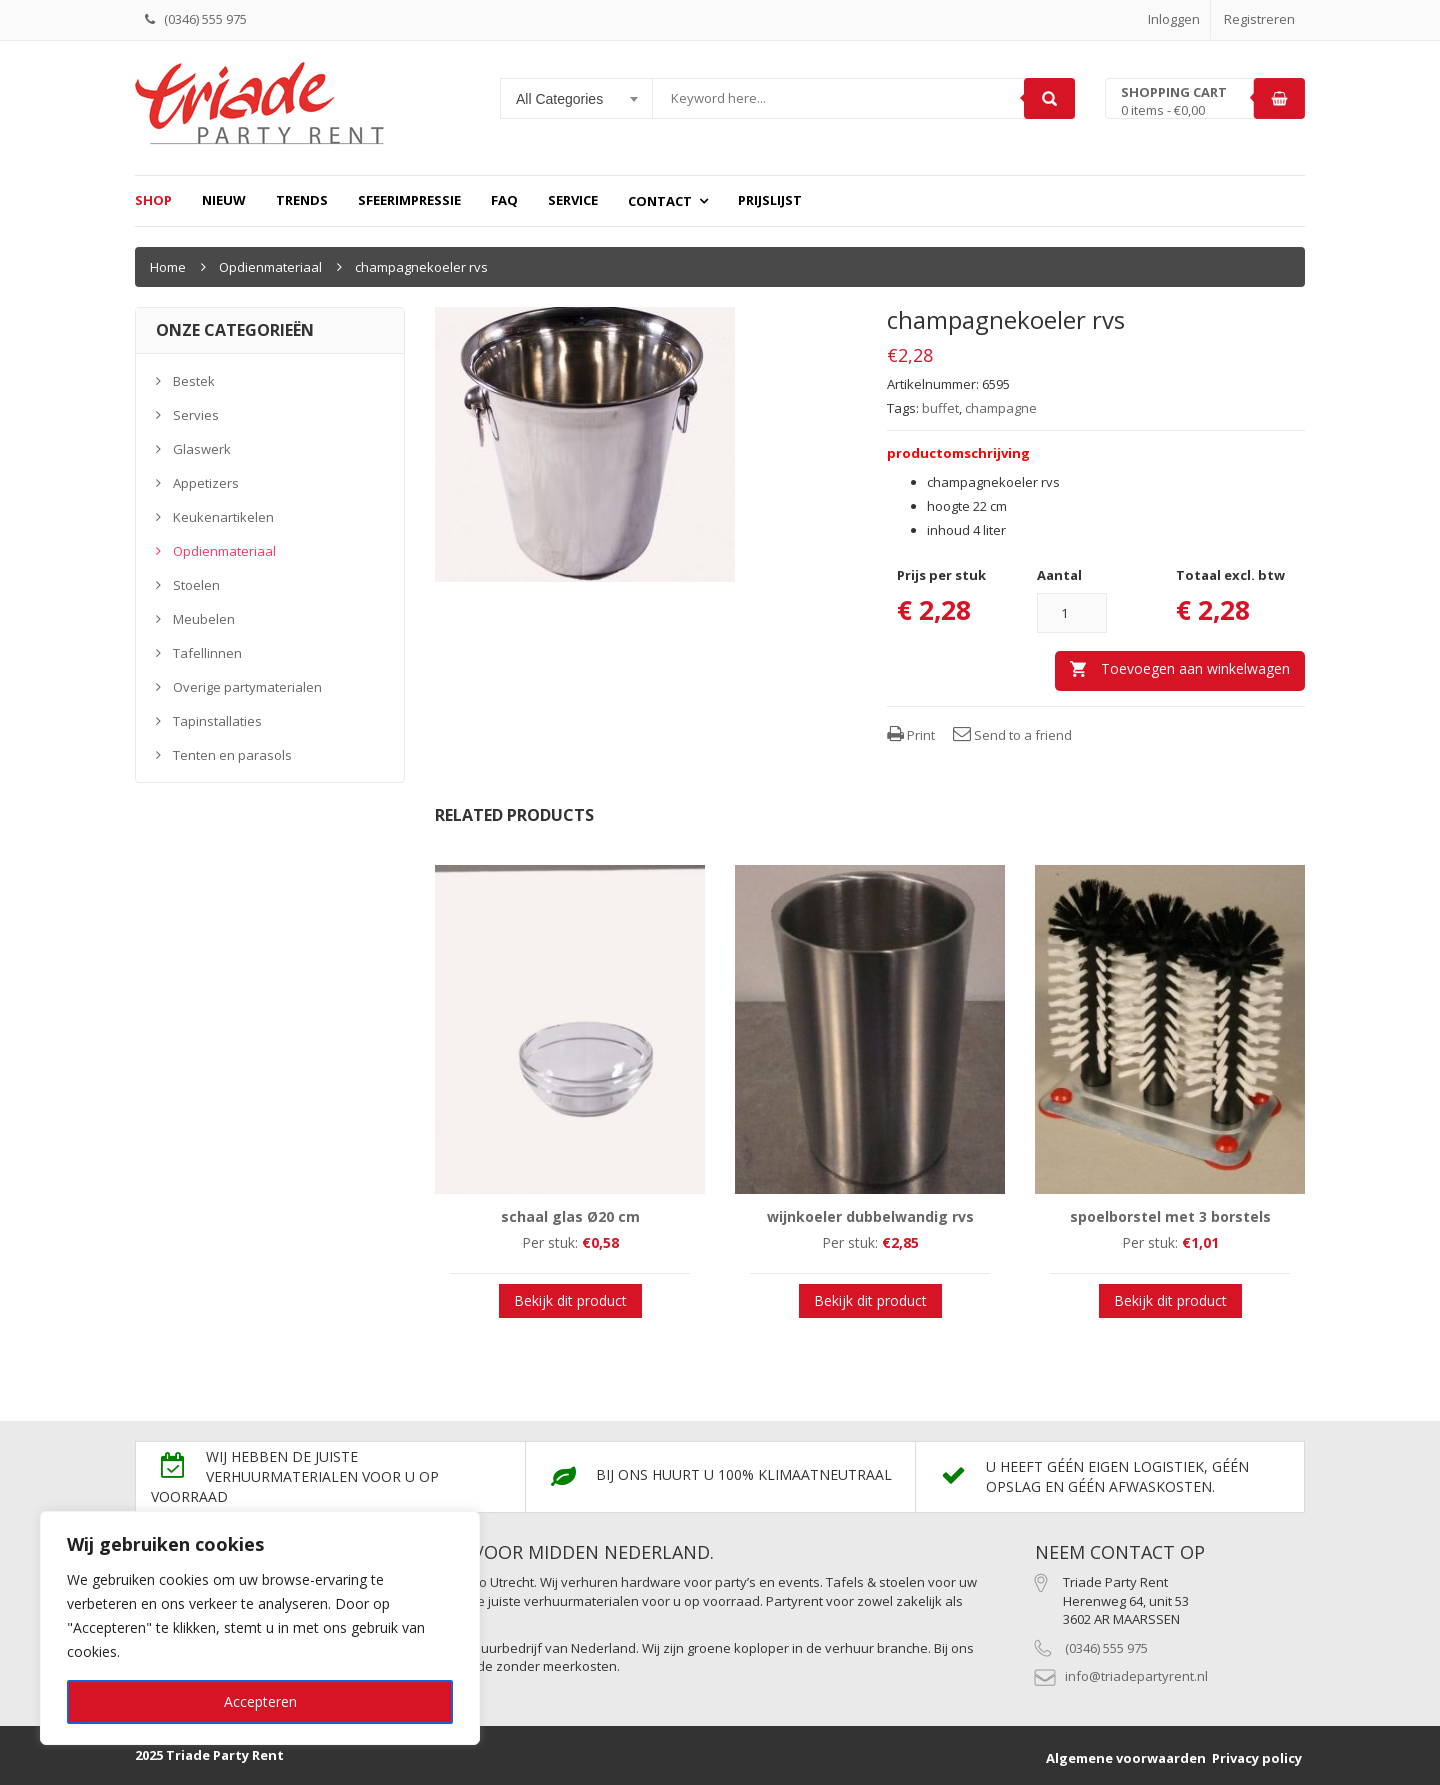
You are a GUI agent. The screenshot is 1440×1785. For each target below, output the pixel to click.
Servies (196, 415)
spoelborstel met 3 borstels (1170, 1216)
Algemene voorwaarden (1126, 1758)
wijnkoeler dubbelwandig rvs (870, 1216)
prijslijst (770, 200)
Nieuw (224, 200)
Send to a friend (1012, 735)
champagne (1001, 408)
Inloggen (1174, 19)
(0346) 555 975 (1106, 1648)
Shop (153, 200)
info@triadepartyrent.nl (1136, 1676)
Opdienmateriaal (270, 267)
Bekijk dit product (570, 1300)
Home (168, 267)
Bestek (194, 381)
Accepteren (260, 1701)
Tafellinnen (207, 653)
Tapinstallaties (217, 721)
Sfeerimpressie (409, 200)
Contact (660, 201)
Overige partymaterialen (247, 687)
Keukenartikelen (223, 517)
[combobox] (577, 99)
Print (911, 735)
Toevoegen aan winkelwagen (1195, 668)
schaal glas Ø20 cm (570, 1216)
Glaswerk (202, 449)
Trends (302, 200)
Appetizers (206, 483)
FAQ (504, 200)
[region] (260, 1628)
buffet (940, 408)
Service (573, 200)
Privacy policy (1257, 1758)
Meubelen (204, 619)
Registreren (1259, 19)
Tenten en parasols (232, 755)
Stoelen (196, 585)
